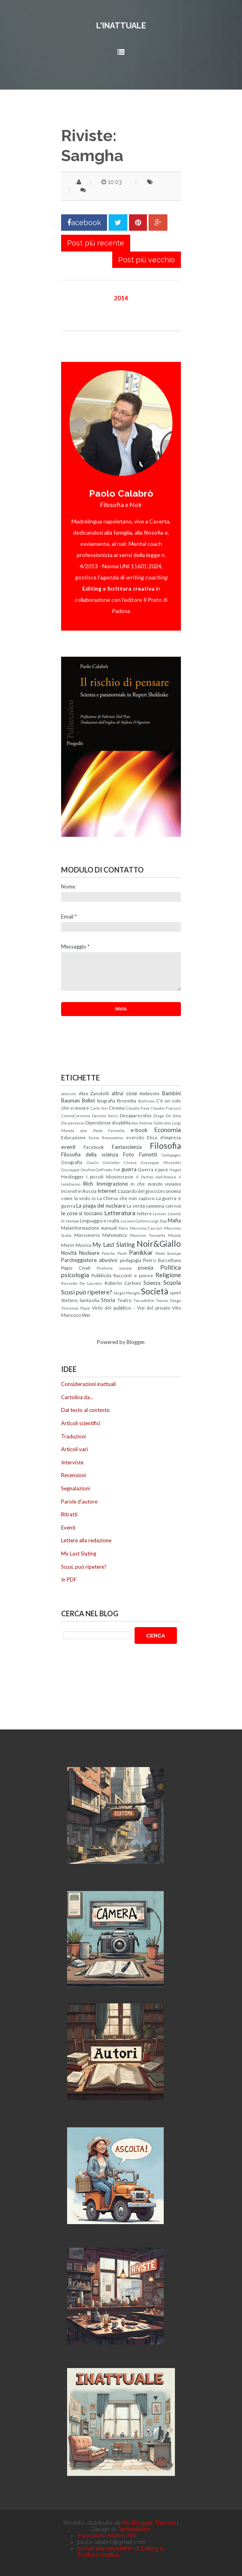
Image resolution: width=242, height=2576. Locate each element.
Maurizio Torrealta (148, 1235)
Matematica (114, 1235)
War (86, 1315)
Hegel (175, 1169)
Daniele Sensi (105, 1115)
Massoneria (87, 1235)
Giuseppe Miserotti (161, 1162)
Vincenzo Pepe (75, 1308)
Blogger (135, 1342)
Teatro (124, 1300)
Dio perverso (72, 1122)
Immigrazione (112, 1183)
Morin (67, 1245)
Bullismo (146, 1100)
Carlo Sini (99, 1108)
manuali (109, 1227)
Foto (128, 1154)
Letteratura (119, 1212)
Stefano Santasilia (80, 1300)
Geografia (71, 1162)
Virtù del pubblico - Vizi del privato (131, 1307)
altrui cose (124, 1093)
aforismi (68, 1093)
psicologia (75, 1274)
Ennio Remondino (106, 1137)
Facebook (93, 1147)
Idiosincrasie (119, 1176)
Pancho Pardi (114, 1253)
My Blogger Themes (149, 2523)
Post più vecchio (146, 260)
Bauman (70, 1100)
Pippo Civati (76, 1267)
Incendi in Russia (79, 1191)
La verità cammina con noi (154, 1205)
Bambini (171, 1093)
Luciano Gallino (135, 1220)
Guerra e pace (153, 1169)
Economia (167, 1129)
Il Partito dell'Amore (156, 1176)
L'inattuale (121, 25)
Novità (69, 1253)
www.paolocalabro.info (107, 2535)
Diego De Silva (167, 1115)
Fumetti (148, 1154)
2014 (121, 298)
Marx (123, 1228)
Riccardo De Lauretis (81, 1283)
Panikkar (141, 1252)
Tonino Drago (168, 1300)
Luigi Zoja (158, 1220)
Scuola (172, 1282)
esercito (135, 1137)
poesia (145, 1267)
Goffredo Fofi (107, 1169)
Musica (83, 1245)
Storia (108, 1300)
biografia (106, 1100)
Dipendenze (98, 1122)
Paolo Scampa (168, 1253)
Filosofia (165, 1145)
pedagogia (130, 1260)
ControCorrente (75, 1115)
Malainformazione (80, 1227)
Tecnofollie (143, 1300)
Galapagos (171, 1154)
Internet (106, 1191)
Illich (88, 1183)
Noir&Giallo (159, 1243)
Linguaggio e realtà (99, 1220)
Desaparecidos (136, 1115)
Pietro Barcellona (162, 1260)
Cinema (117, 1107)
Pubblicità (101, 1275)
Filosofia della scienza (89, 1154)
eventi (68, 1147)
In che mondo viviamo (156, 1183)
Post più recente (95, 243)
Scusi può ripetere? (86, 1292)
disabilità (121, 1122)
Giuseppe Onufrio (78, 1169)
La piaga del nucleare (100, 1205)
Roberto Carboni (123, 1283)
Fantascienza (127, 1147)
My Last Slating (113, 1244)
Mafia (174, 1220)
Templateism (134, 2529)
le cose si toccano (82, 1213)
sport (175, 1292)
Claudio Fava (137, 1108)
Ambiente (149, 1093)
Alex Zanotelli (94, 1093)
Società (154, 1291)
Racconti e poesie (133, 1275)
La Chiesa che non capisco (126, 1198)
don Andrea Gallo (147, 1122)
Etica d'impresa (164, 1137)
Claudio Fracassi (166, 1108)
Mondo (174, 1235)
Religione (168, 1274)
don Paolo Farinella (102, 1130)
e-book (139, 1130)
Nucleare (89, 1253)
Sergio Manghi (126, 1292)
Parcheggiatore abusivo (89, 1260)
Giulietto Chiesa (120, 1162)
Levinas (160, 1213)
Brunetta (126, 1100)
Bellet (88, 1100)
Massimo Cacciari (146, 1228)
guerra (129, 1169)
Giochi (93, 1162)
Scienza (152, 1283)
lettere (144, 1213)
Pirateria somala (114, 1268)
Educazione (73, 1137)
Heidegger (72, 1176)
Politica (170, 1267)
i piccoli (94, 1176)
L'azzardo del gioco (137, 1191)
